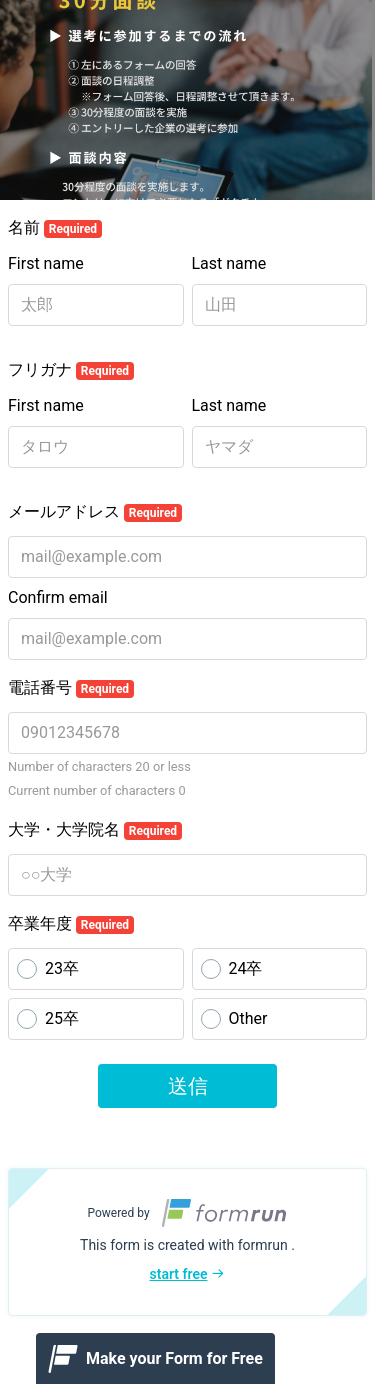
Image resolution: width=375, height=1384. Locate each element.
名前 (55, 228)
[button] (187, 1242)
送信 (188, 1086)
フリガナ (71, 370)
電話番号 (71, 688)
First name (46, 263)
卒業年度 (71, 924)
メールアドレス (95, 512)
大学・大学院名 (95, 830)
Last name (229, 263)
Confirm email (58, 597)
